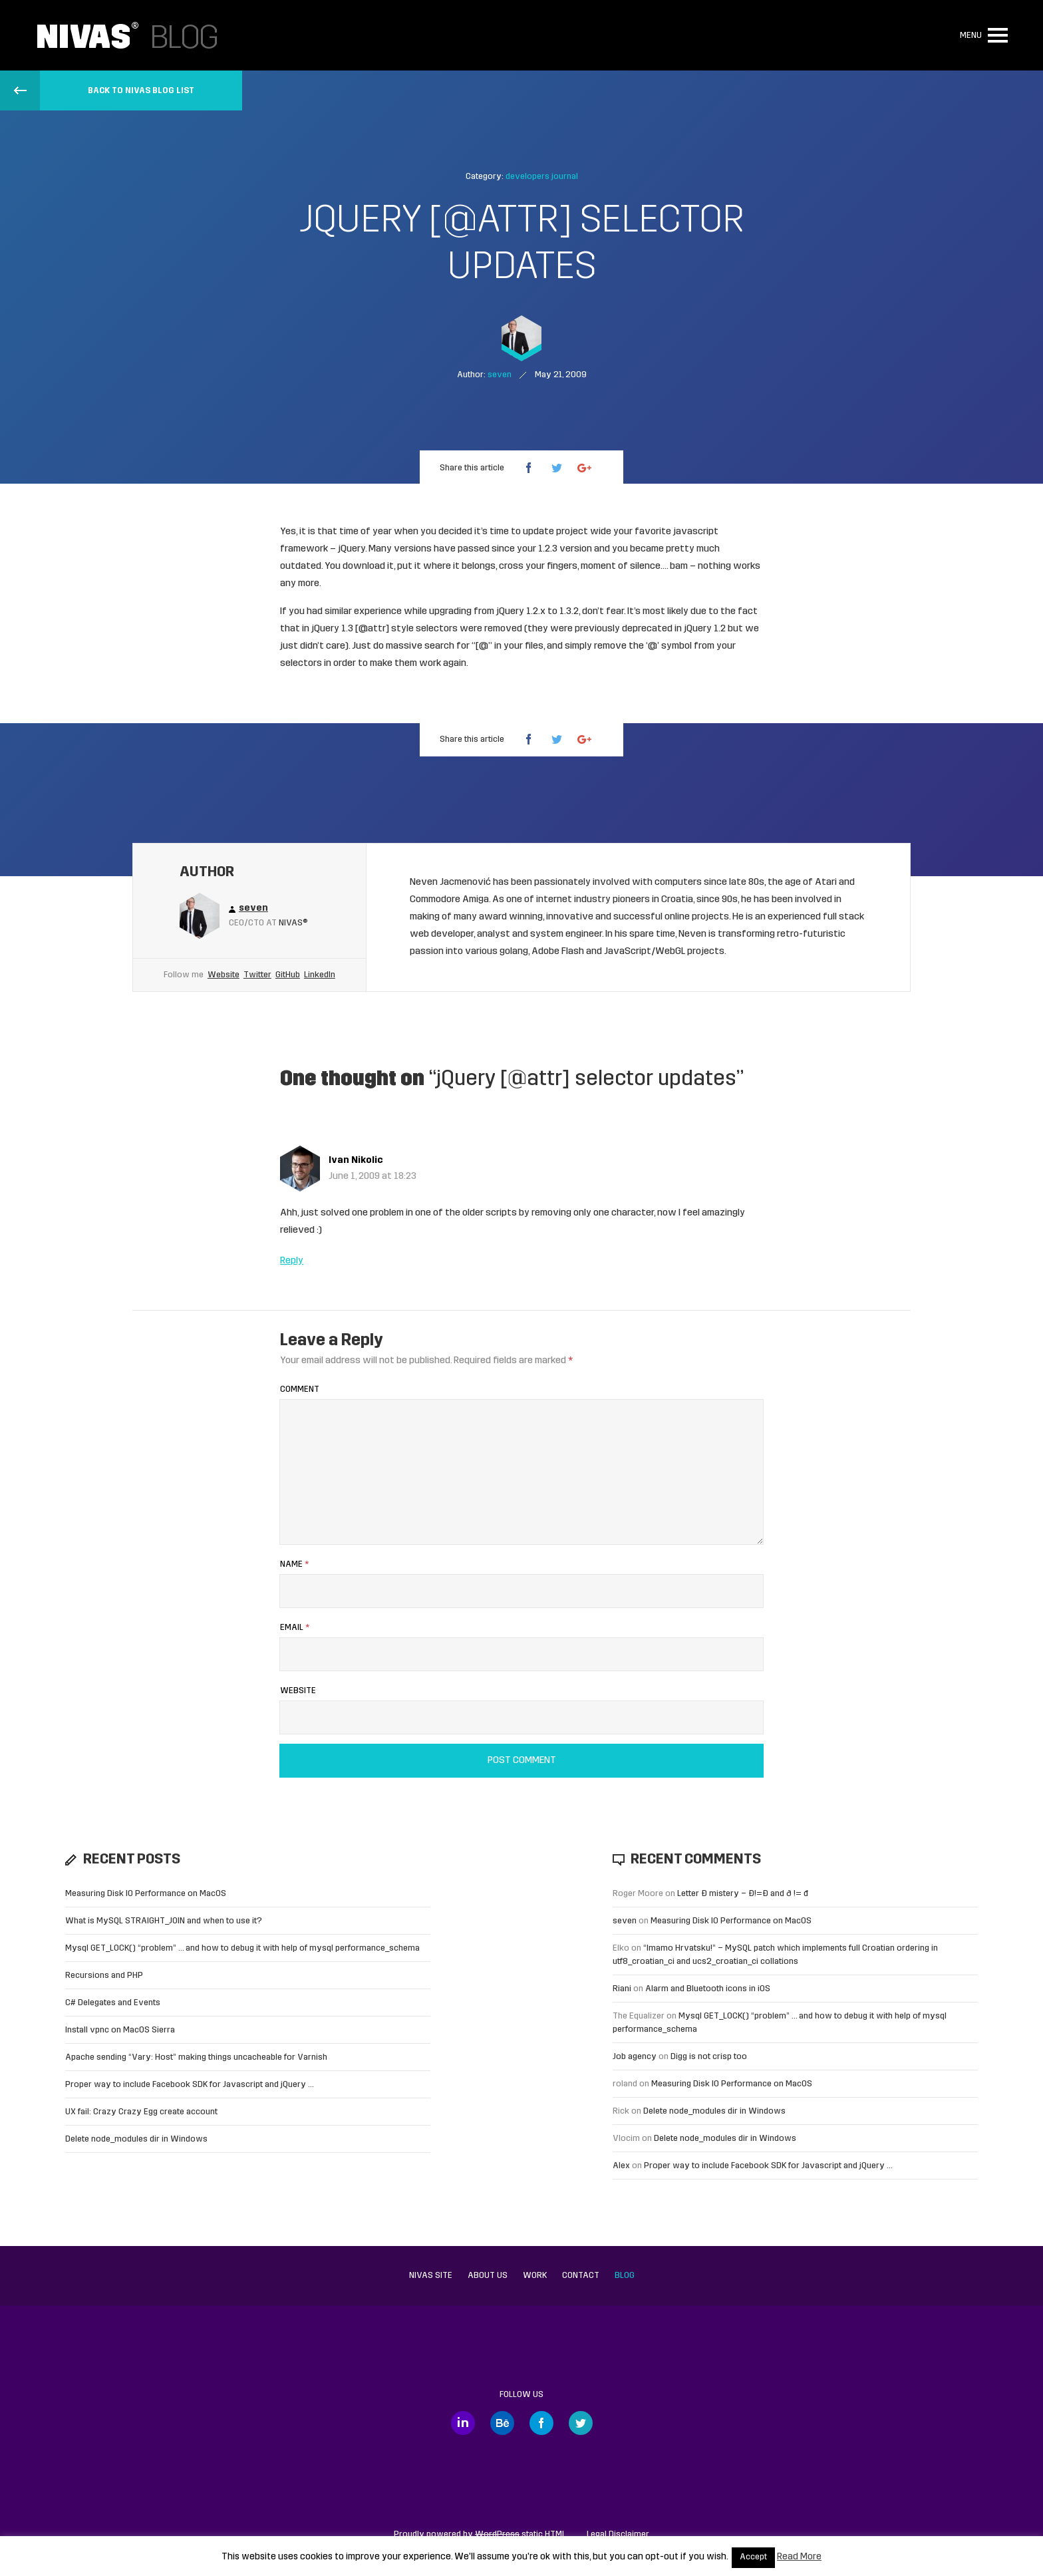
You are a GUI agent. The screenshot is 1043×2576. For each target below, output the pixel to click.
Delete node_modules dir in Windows (136, 2139)
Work (535, 2275)
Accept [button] (753, 2557)
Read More (799, 2557)
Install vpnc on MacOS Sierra (120, 2030)
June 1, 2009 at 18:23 (372, 1177)
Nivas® (293, 923)
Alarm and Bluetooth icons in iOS (707, 1989)
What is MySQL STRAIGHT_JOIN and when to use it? (163, 1921)
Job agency (635, 2056)
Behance (502, 2423)
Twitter (257, 975)
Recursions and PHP (104, 1975)
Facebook (541, 2423)
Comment (299, 1389)
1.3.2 (569, 612)
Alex (621, 2166)
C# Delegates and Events (112, 2003)
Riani (622, 1989)
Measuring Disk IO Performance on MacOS (145, 1893)
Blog (625, 2275)
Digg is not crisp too (708, 2056)
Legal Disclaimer (618, 2534)
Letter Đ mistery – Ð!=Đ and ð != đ (742, 1893)
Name (294, 1564)
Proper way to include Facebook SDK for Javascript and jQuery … (189, 2084)
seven (625, 1921)
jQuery (351, 549)
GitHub (287, 975)
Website (223, 975)
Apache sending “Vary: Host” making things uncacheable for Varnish (196, 2057)
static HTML (520, 2534)
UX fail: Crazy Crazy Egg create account (141, 2112)
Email (294, 1627)
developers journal (542, 176)
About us (488, 2275)
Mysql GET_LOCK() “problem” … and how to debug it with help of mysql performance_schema (242, 1948)
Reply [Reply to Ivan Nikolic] (291, 1261)
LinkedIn (319, 975)
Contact (580, 2275)
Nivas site (430, 2275)
